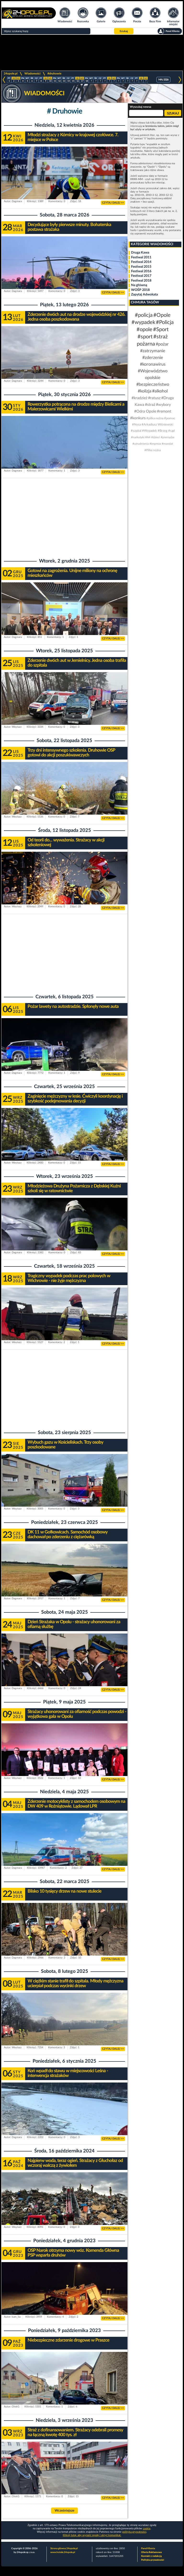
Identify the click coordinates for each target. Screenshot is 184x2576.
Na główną (139, 285)
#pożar (162, 344)
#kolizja (144, 391)
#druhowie (54, 73)
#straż (150, 405)
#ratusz (154, 398)
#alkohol (160, 391)
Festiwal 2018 (141, 280)
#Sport (161, 329)
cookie (146, 2528)
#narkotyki (137, 437)
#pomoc (169, 418)
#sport (145, 336)
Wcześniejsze (64, 2510)
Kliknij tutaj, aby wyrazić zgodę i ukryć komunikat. (92, 2535)
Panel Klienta (148, 2548)
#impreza (155, 443)
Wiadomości (32, 73)
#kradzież (139, 398)
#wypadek (143, 322)
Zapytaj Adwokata (144, 294)
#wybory (163, 405)
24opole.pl (10, 73)
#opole (144, 329)
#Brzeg (162, 430)
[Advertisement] (64, 516)
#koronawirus (153, 364)
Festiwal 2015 (141, 266)
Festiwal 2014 (141, 262)
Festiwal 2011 (141, 257)
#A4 (147, 437)
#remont (164, 411)
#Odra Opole (145, 411)
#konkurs (138, 418)
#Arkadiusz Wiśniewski (157, 424)
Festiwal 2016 (141, 271)
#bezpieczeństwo (152, 384)
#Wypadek (149, 430)
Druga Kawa (140, 252)
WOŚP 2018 (140, 290)
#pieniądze (167, 437)
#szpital (136, 430)
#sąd (171, 430)
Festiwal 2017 (141, 276)
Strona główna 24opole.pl (64, 2548)
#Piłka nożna (152, 450)
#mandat (167, 443)
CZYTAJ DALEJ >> (113, 202)
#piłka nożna (154, 418)
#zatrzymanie (152, 351)
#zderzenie (152, 358)
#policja (144, 315)
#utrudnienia (140, 443)
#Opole (162, 315)
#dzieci (155, 437)
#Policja (165, 322)
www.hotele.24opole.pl (62, 2552)
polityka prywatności (134, 2532)
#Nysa (136, 424)
